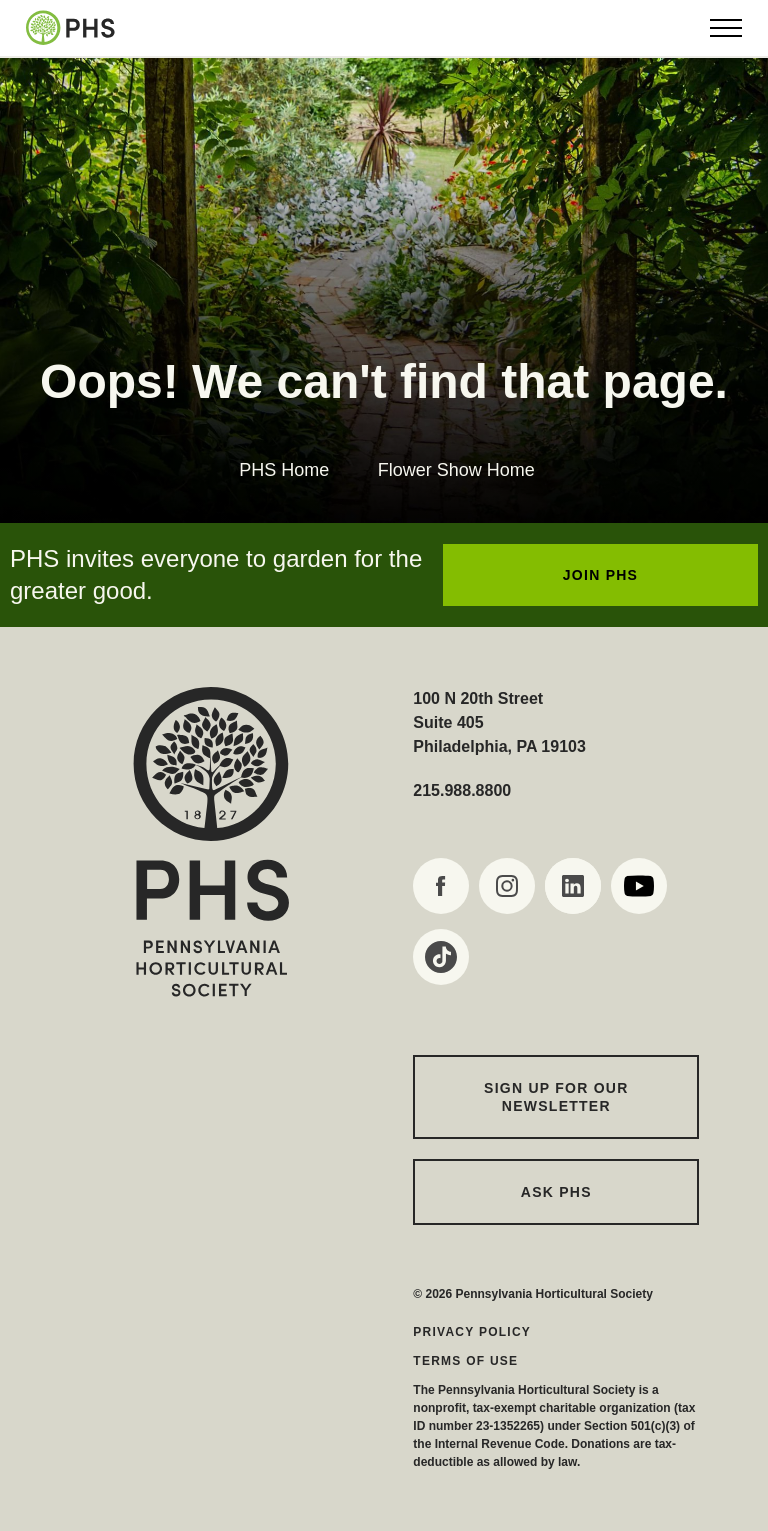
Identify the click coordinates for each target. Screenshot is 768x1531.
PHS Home (284, 470)
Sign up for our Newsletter (556, 1097)
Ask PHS (556, 1192)
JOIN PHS (600, 575)
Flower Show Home (456, 470)
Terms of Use (465, 1361)
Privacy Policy (472, 1332)
